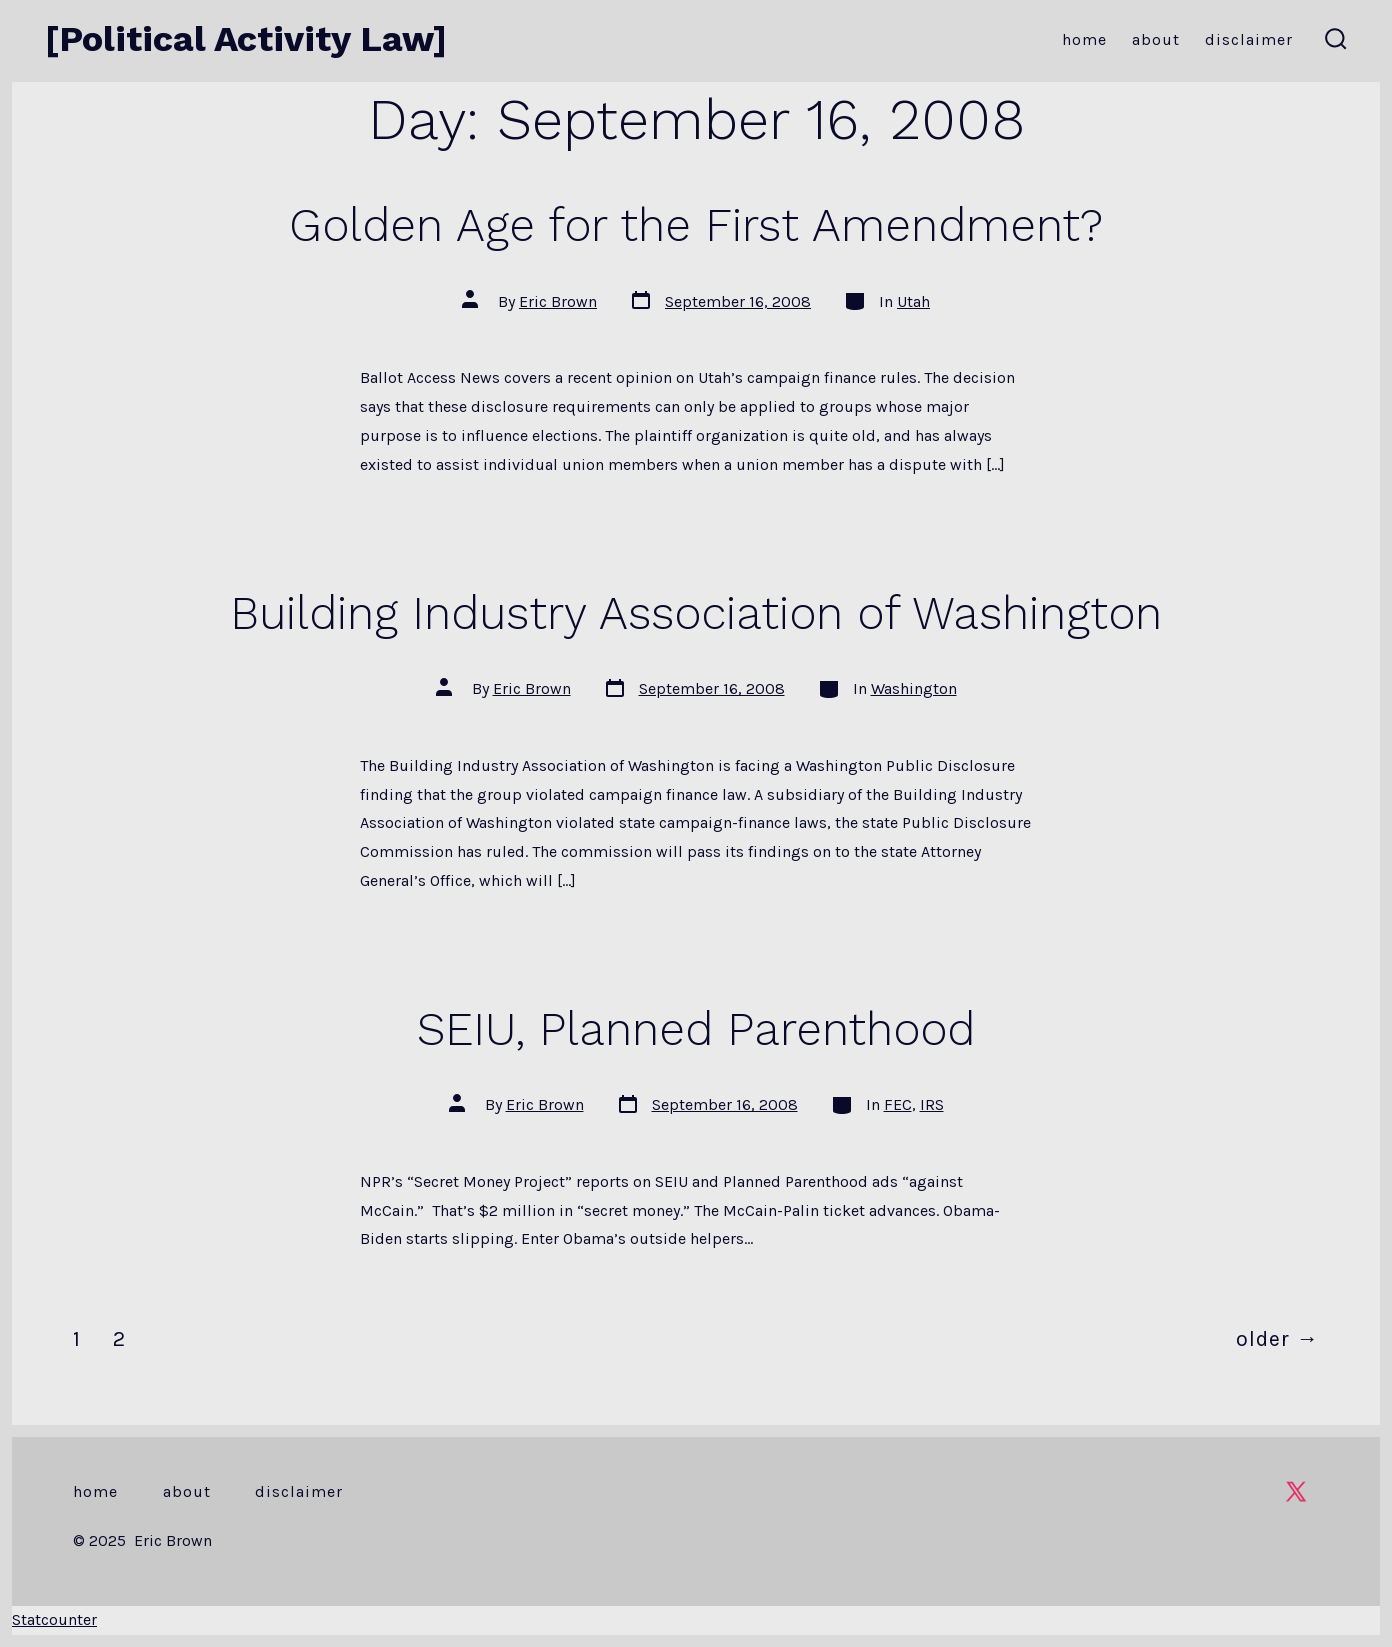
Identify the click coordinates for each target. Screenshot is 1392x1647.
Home (1084, 39)
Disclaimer (1249, 39)
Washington (914, 688)
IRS (932, 1104)
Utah (913, 301)
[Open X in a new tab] (1296, 1491)
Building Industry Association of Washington (696, 613)
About (1156, 39)
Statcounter (54, 1619)
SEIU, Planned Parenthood (696, 1029)
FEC (898, 1104)
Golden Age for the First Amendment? (696, 225)
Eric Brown (558, 301)
